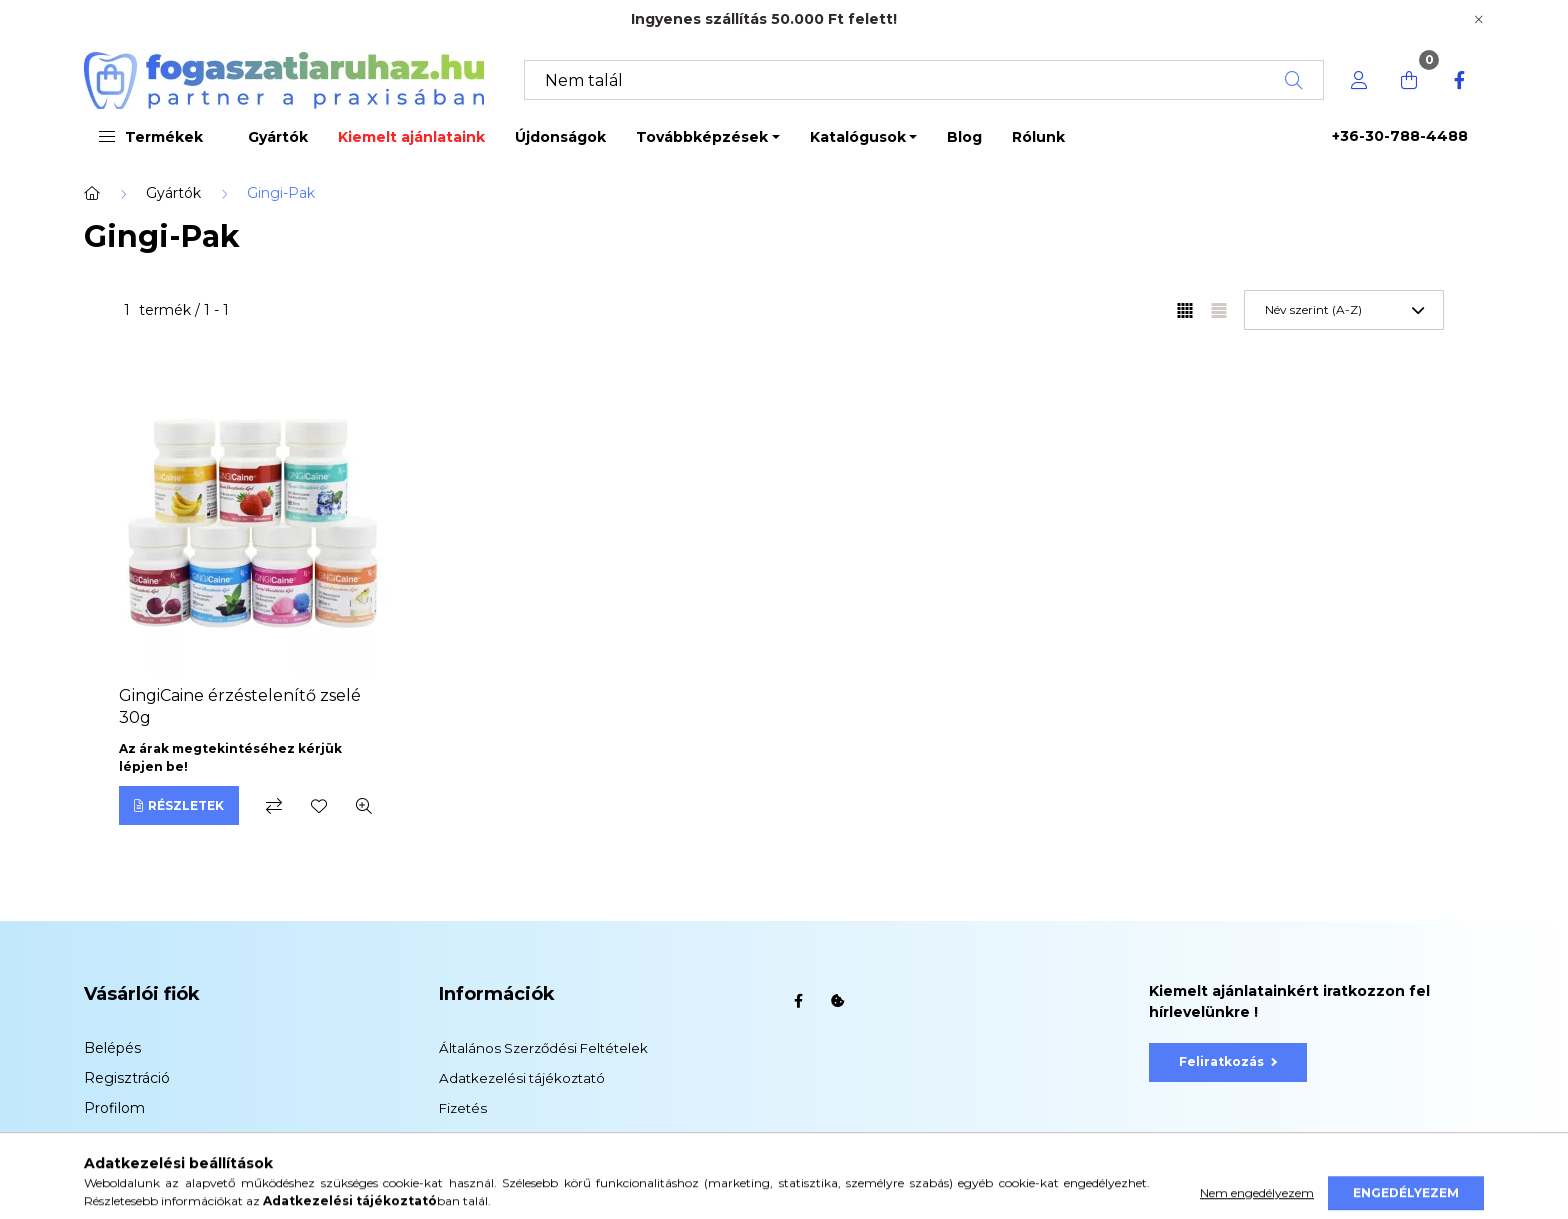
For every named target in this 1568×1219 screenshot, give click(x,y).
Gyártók (278, 137)
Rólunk (1038, 137)
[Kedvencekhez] (319, 806)
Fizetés (463, 1108)
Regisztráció (127, 1078)
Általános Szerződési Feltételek (543, 1048)
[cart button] (1409, 80)
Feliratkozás (1228, 1061)
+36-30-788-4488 (1400, 136)
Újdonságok (560, 137)
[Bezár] (1479, 20)
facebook (798, 1001)
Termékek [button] (151, 137)
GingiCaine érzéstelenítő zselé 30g (240, 706)
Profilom (114, 1108)
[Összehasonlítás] (274, 806)
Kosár (103, 1138)
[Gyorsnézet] (364, 806)
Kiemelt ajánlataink (411, 137)
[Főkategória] (92, 193)
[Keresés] (924, 80)
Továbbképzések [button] (702, 137)
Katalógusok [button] (858, 137)
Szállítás (465, 1138)
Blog (964, 137)
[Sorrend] (1344, 310)
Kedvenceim (128, 1168)
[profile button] (1359, 80)
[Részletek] (179, 805)
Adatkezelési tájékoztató (522, 1078)
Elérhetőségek (488, 1168)
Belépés (112, 1048)
